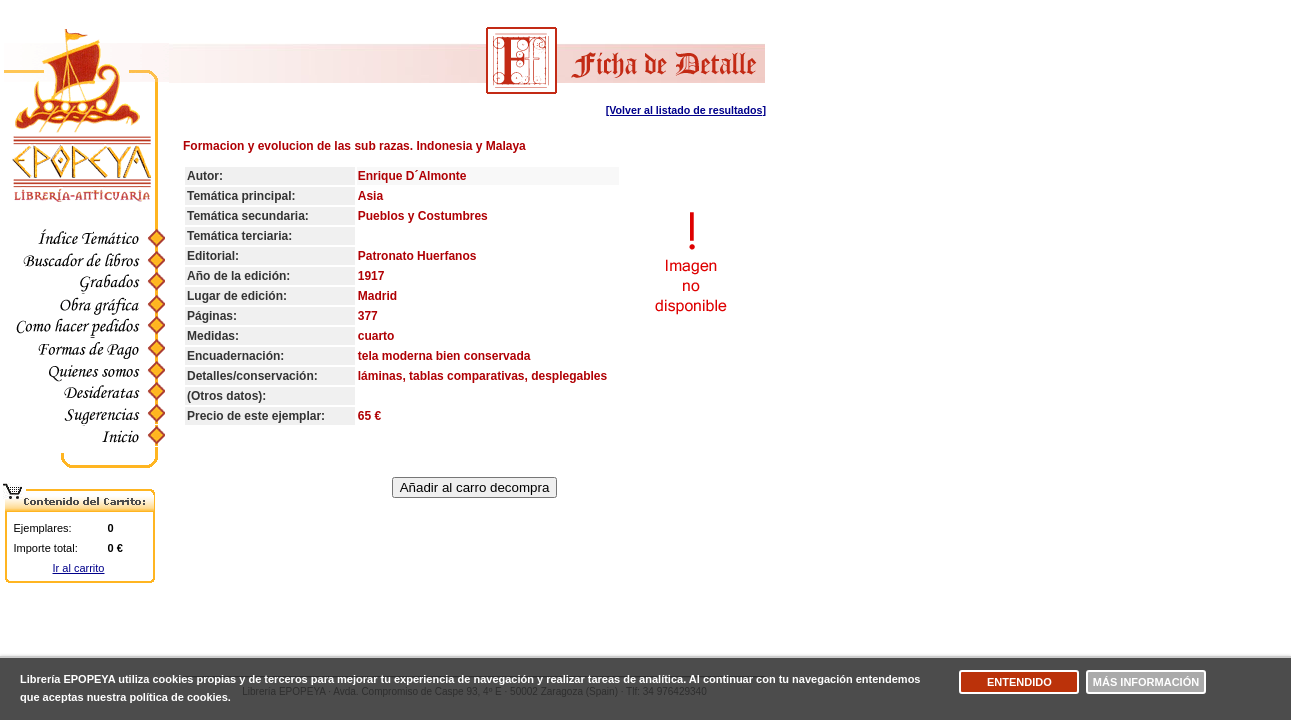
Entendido (1019, 682)
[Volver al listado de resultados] (686, 110)
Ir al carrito (79, 568)
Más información (1146, 682)
